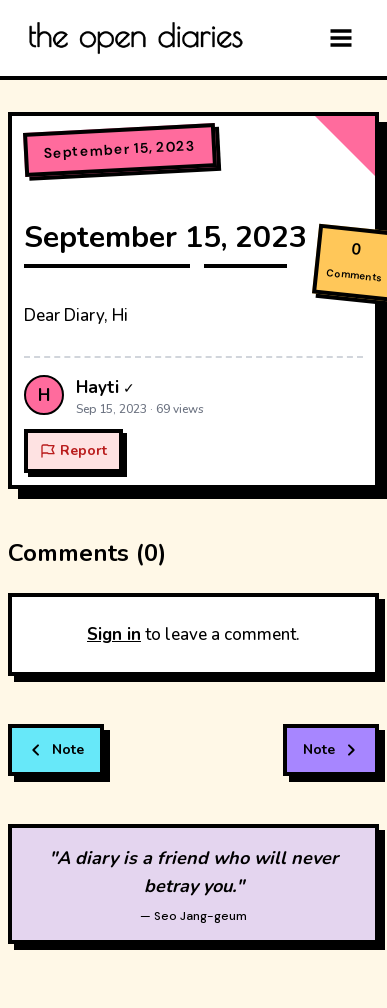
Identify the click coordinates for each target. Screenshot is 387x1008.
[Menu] (341, 38)
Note (56, 749)
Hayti (97, 387)
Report (73, 450)
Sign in (114, 634)
